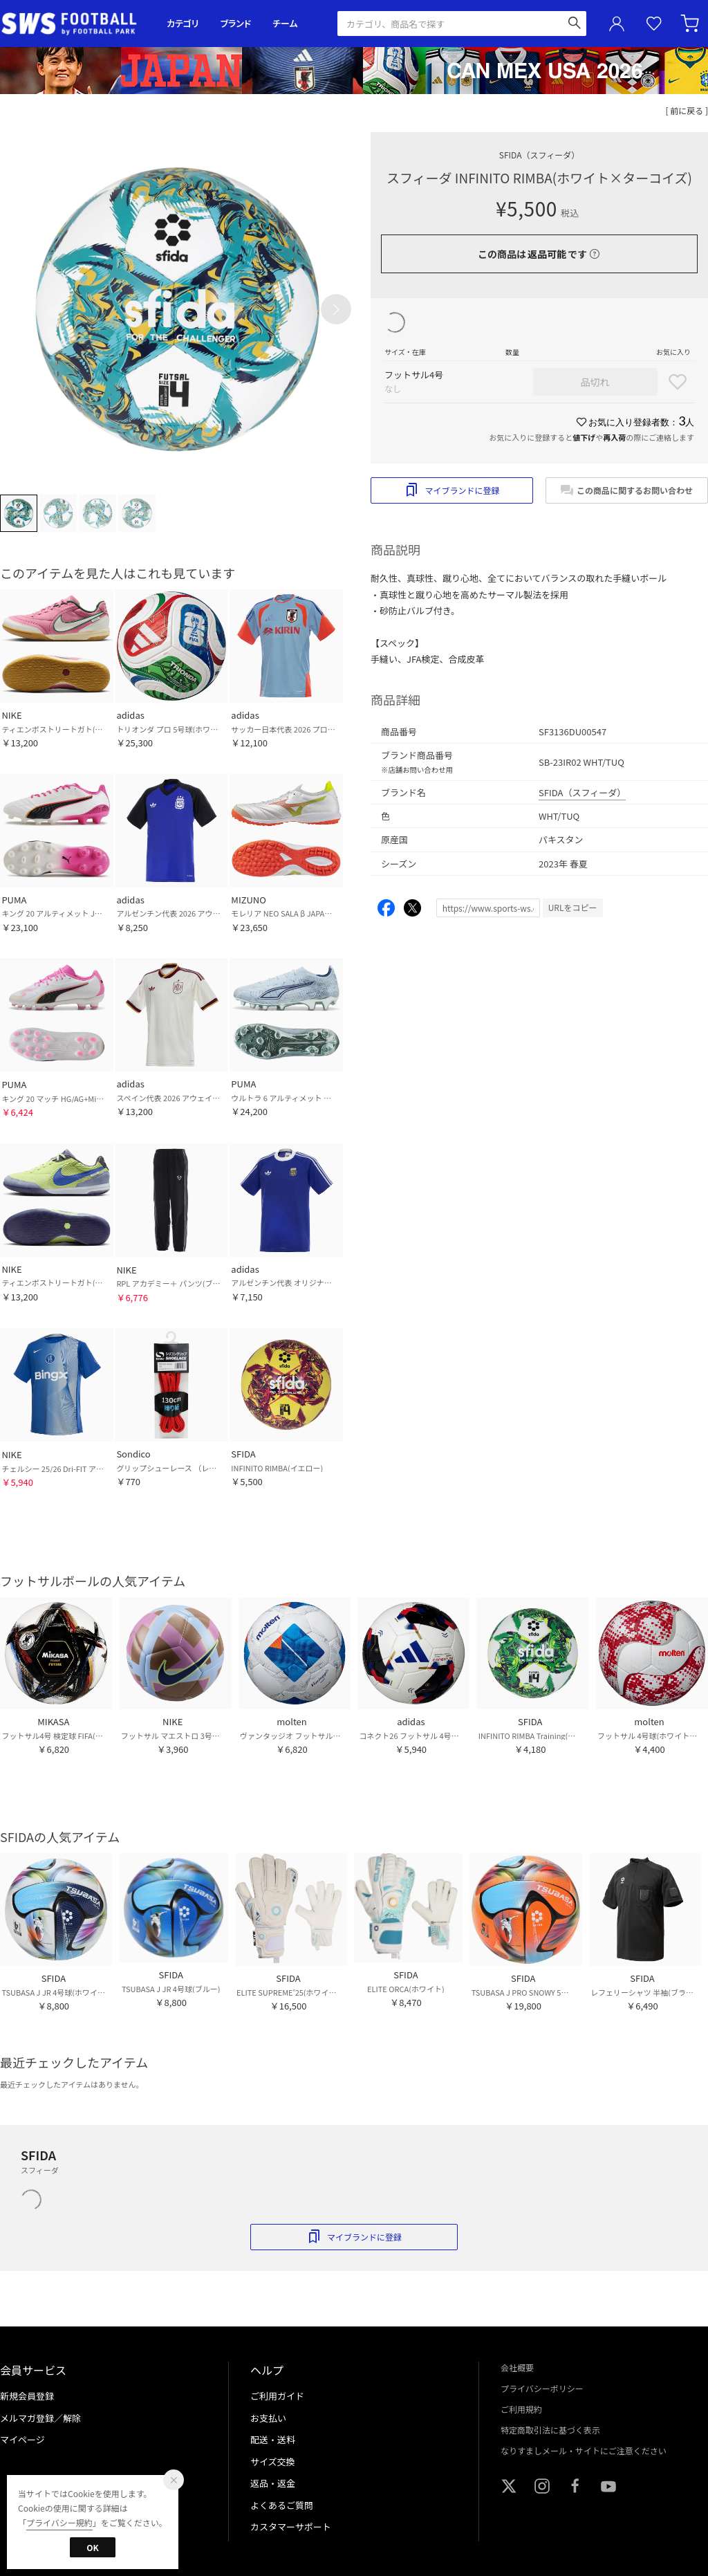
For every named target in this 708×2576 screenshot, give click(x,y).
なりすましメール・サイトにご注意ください (584, 2450)
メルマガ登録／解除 (40, 2418)
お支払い (268, 2418)
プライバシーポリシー (542, 2388)
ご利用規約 (521, 2409)
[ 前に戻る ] (687, 110)
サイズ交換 (272, 2461)
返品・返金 (272, 2483)
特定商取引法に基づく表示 (550, 2430)
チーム (284, 23)
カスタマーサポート (290, 2526)
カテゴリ (183, 23)
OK (92, 2547)
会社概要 (517, 2367)
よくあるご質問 (281, 2505)
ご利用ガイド (277, 2395)
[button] (336, 309)
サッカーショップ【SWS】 (73, 24)
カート (691, 23)
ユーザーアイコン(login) (616, 23)
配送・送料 (272, 2439)
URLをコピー (572, 907)
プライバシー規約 (59, 2522)
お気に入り (654, 23)
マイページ (22, 2439)
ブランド (236, 23)
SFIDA (539, 154)
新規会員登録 (27, 2395)
